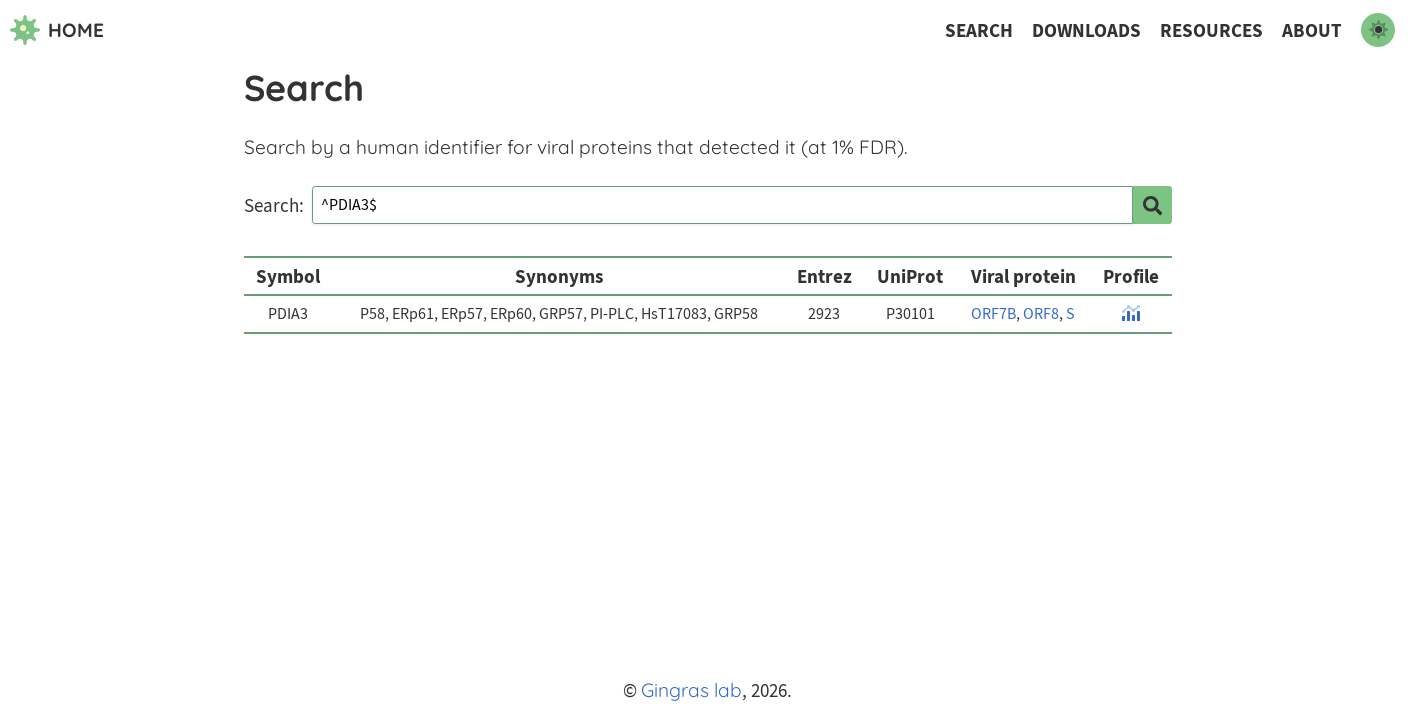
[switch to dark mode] (1378, 30)
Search (979, 30)
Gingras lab (691, 690)
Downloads (1086, 30)
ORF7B (993, 314)
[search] (1152, 205)
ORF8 (1041, 314)
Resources (1211, 30)
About (1312, 30)
